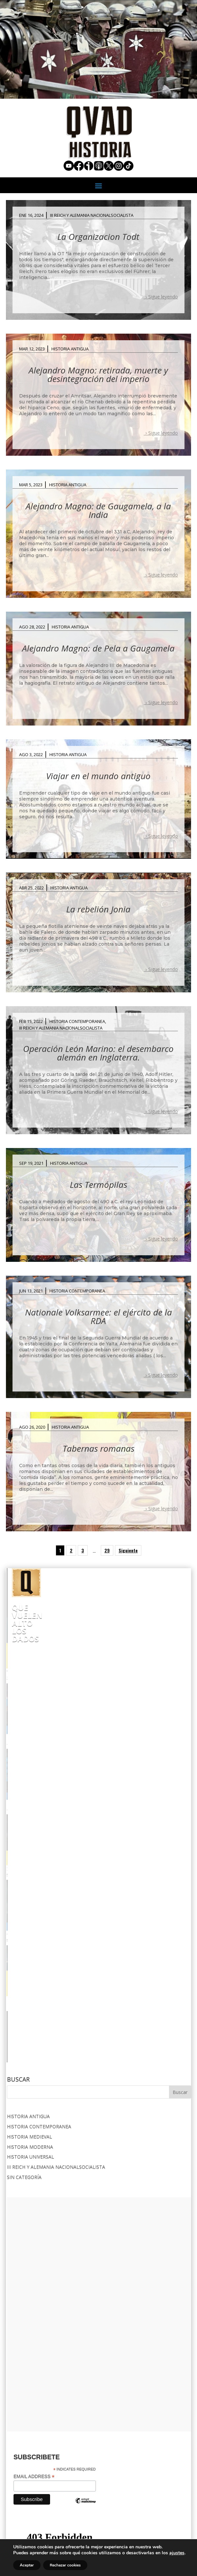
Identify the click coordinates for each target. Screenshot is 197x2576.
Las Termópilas (98, 1184)
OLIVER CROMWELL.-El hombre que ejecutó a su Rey (88, 1807)
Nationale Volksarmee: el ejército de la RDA (98, 1316)
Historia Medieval (29, 1906)
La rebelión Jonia (98, 909)
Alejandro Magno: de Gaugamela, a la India (98, 510)
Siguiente (128, 1550)
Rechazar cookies (65, 2565)
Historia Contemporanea (77, 1021)
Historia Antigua (70, 349)
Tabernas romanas (98, 1448)
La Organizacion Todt (98, 236)
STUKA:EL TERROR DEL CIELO (142, 1740)
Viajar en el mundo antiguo (98, 776)
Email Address (34, 2246)
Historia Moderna (30, 1916)
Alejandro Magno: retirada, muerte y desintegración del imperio (98, 374)
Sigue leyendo (163, 296)
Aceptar (27, 2565)
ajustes (176, 2553)
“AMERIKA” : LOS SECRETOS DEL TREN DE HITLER (76, 1672)
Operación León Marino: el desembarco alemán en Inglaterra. (98, 1053)
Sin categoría (24, 1947)
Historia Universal (30, 1927)
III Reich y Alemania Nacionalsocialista (91, 215)
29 (107, 1550)
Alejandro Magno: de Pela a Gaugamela (98, 648)
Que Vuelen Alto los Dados (70, 1607)
